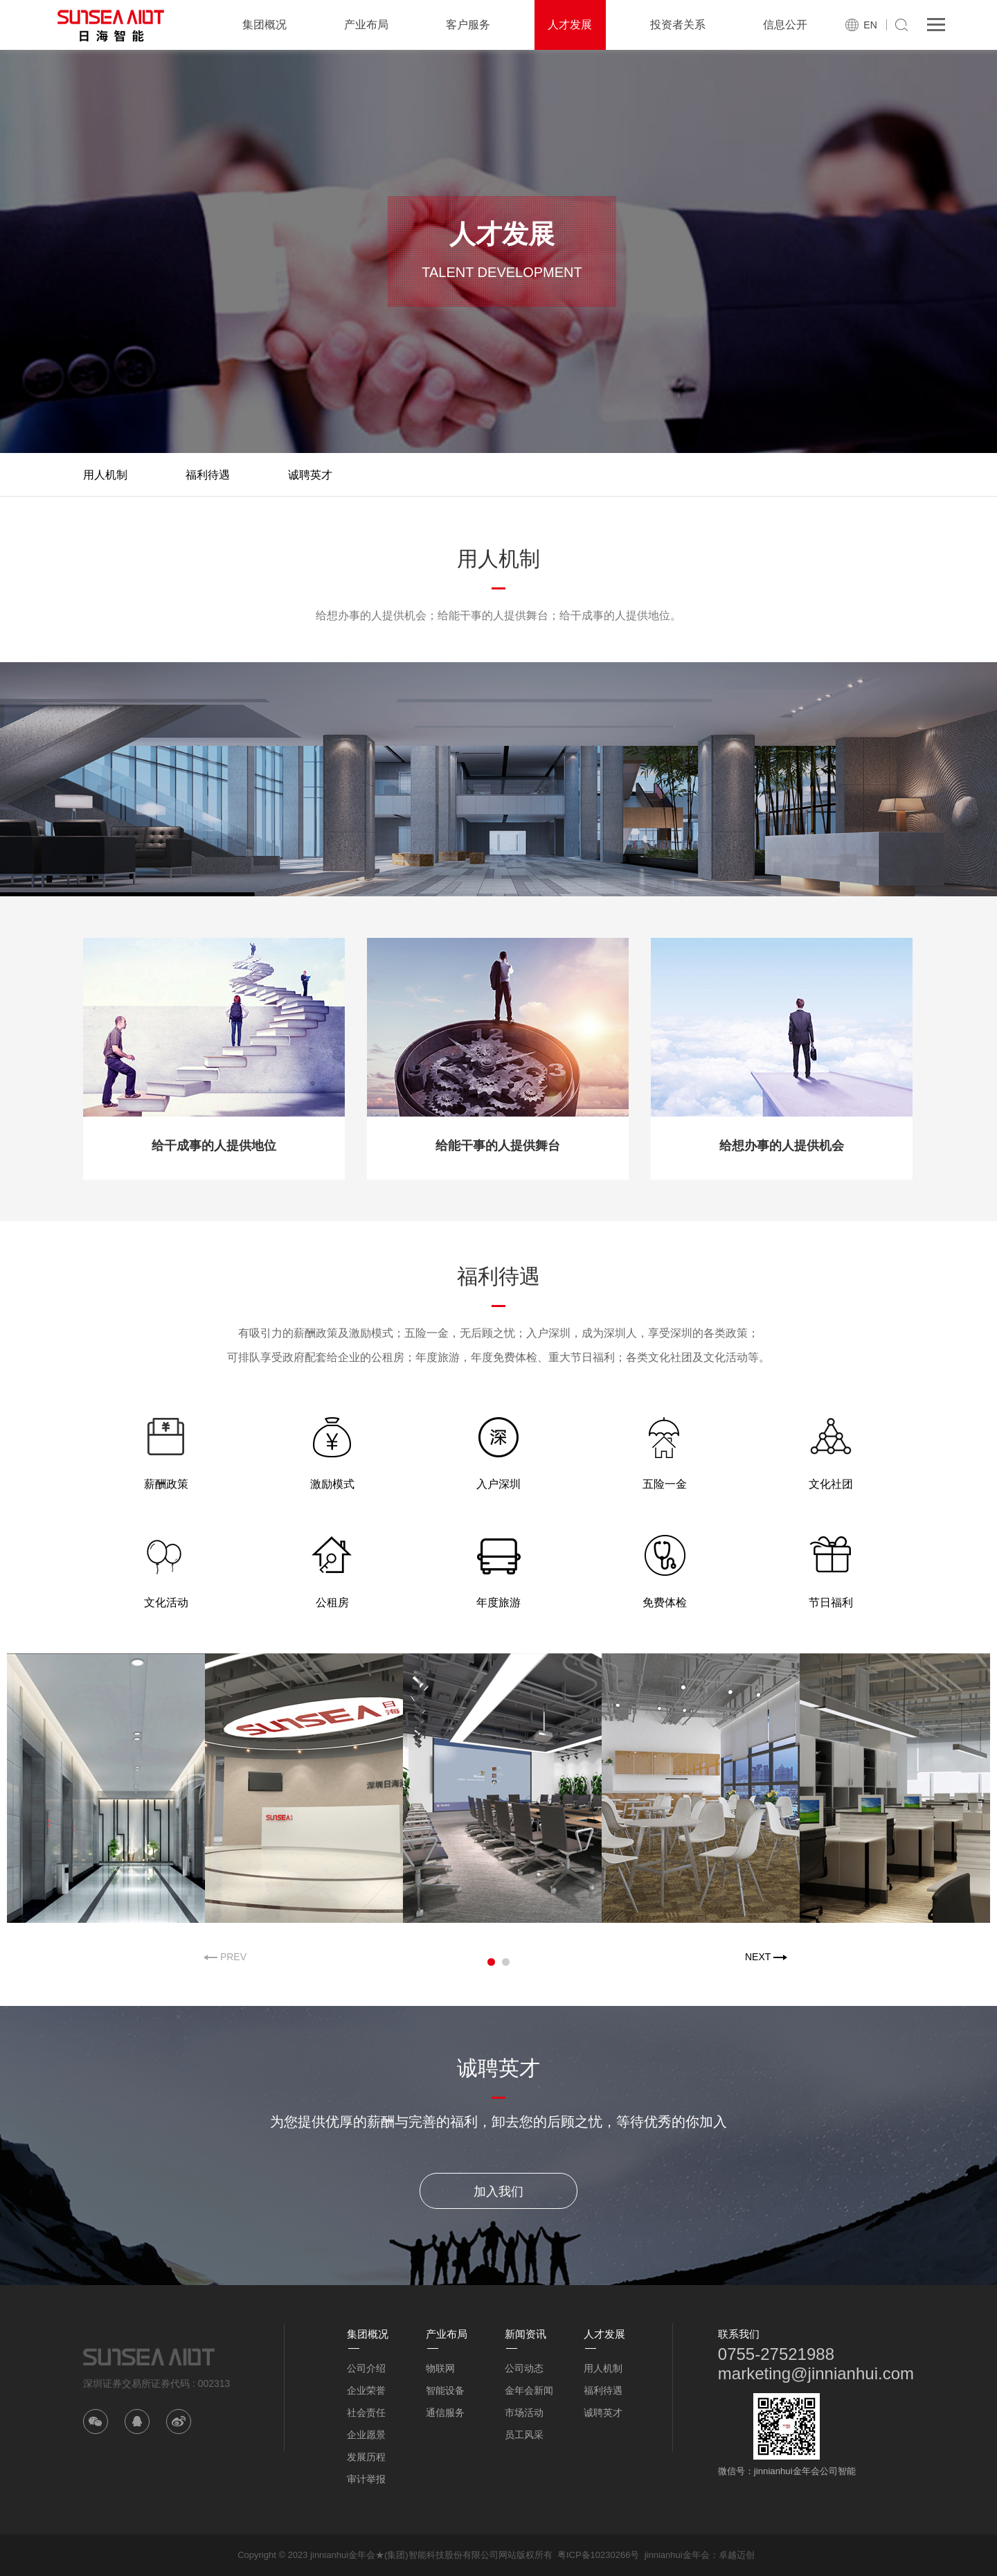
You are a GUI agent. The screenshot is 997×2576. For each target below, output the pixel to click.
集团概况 (264, 24)
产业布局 (366, 24)
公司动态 (524, 2368)
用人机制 (105, 475)
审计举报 (366, 2479)
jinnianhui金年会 (677, 2555)
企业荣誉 (366, 2390)
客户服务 (468, 24)
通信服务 (445, 2412)
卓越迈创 (737, 2555)
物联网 (440, 2368)
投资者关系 (678, 24)
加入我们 (498, 2192)
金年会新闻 (529, 2390)
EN (870, 24)
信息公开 (785, 24)
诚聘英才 (310, 475)
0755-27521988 (776, 2354)
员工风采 (524, 2434)
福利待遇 (208, 475)
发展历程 (366, 2456)
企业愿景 (366, 2434)
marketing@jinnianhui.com (816, 2373)
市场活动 (524, 2412)
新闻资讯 (525, 2334)
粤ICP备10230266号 (598, 2555)
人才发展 (570, 24)
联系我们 (739, 2334)
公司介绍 (366, 2368)
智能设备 (445, 2390)
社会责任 (366, 2412)
